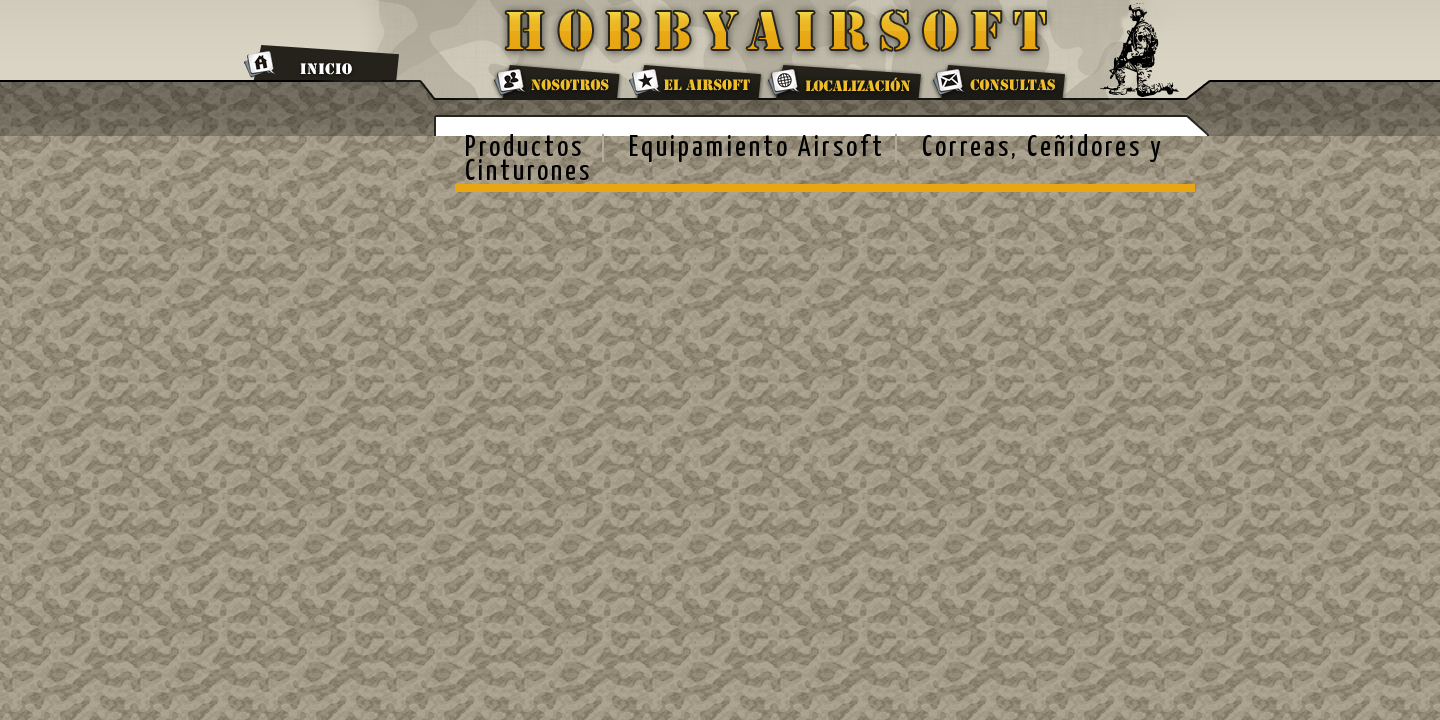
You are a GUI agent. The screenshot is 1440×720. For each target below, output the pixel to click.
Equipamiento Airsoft (757, 148)
